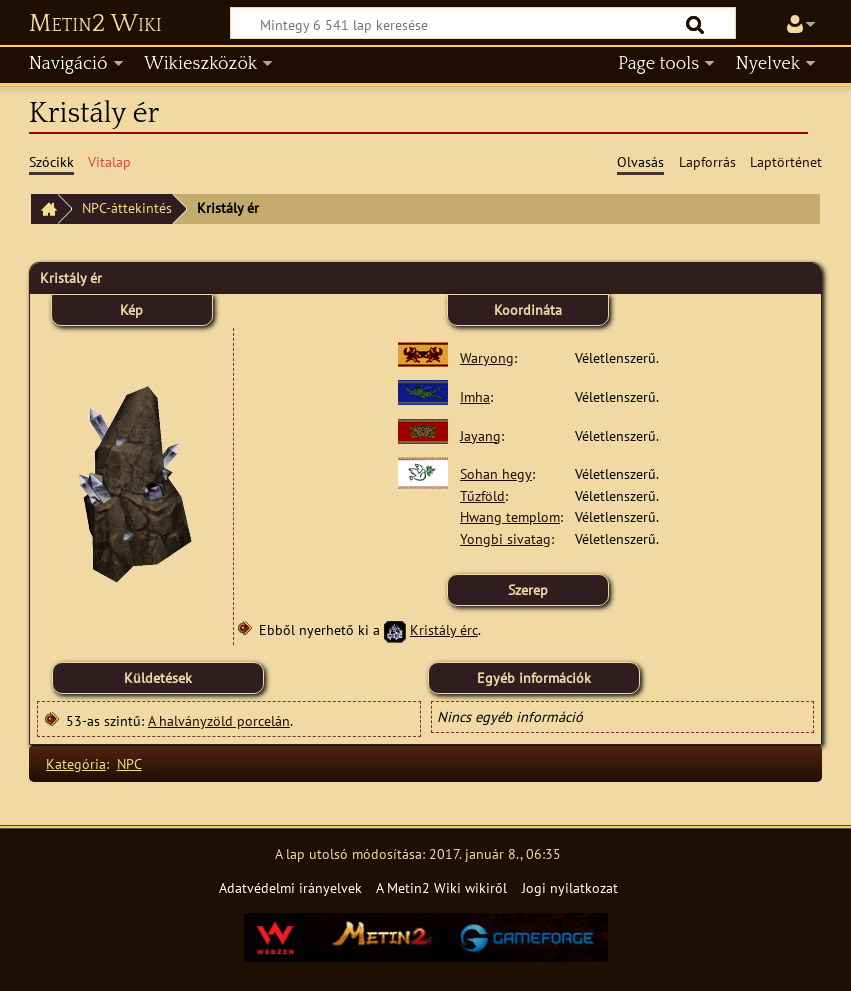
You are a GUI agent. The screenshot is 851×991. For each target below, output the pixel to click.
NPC (129, 763)
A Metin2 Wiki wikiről (441, 887)
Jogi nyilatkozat (570, 887)
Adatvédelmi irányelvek (290, 887)
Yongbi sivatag (505, 538)
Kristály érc (444, 629)
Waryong (487, 357)
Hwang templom (510, 516)
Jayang (480, 435)
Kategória (76, 763)
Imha (475, 396)
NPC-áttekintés (127, 207)
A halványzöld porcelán (219, 720)
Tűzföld (482, 495)
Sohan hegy (496, 473)
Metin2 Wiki (95, 24)
